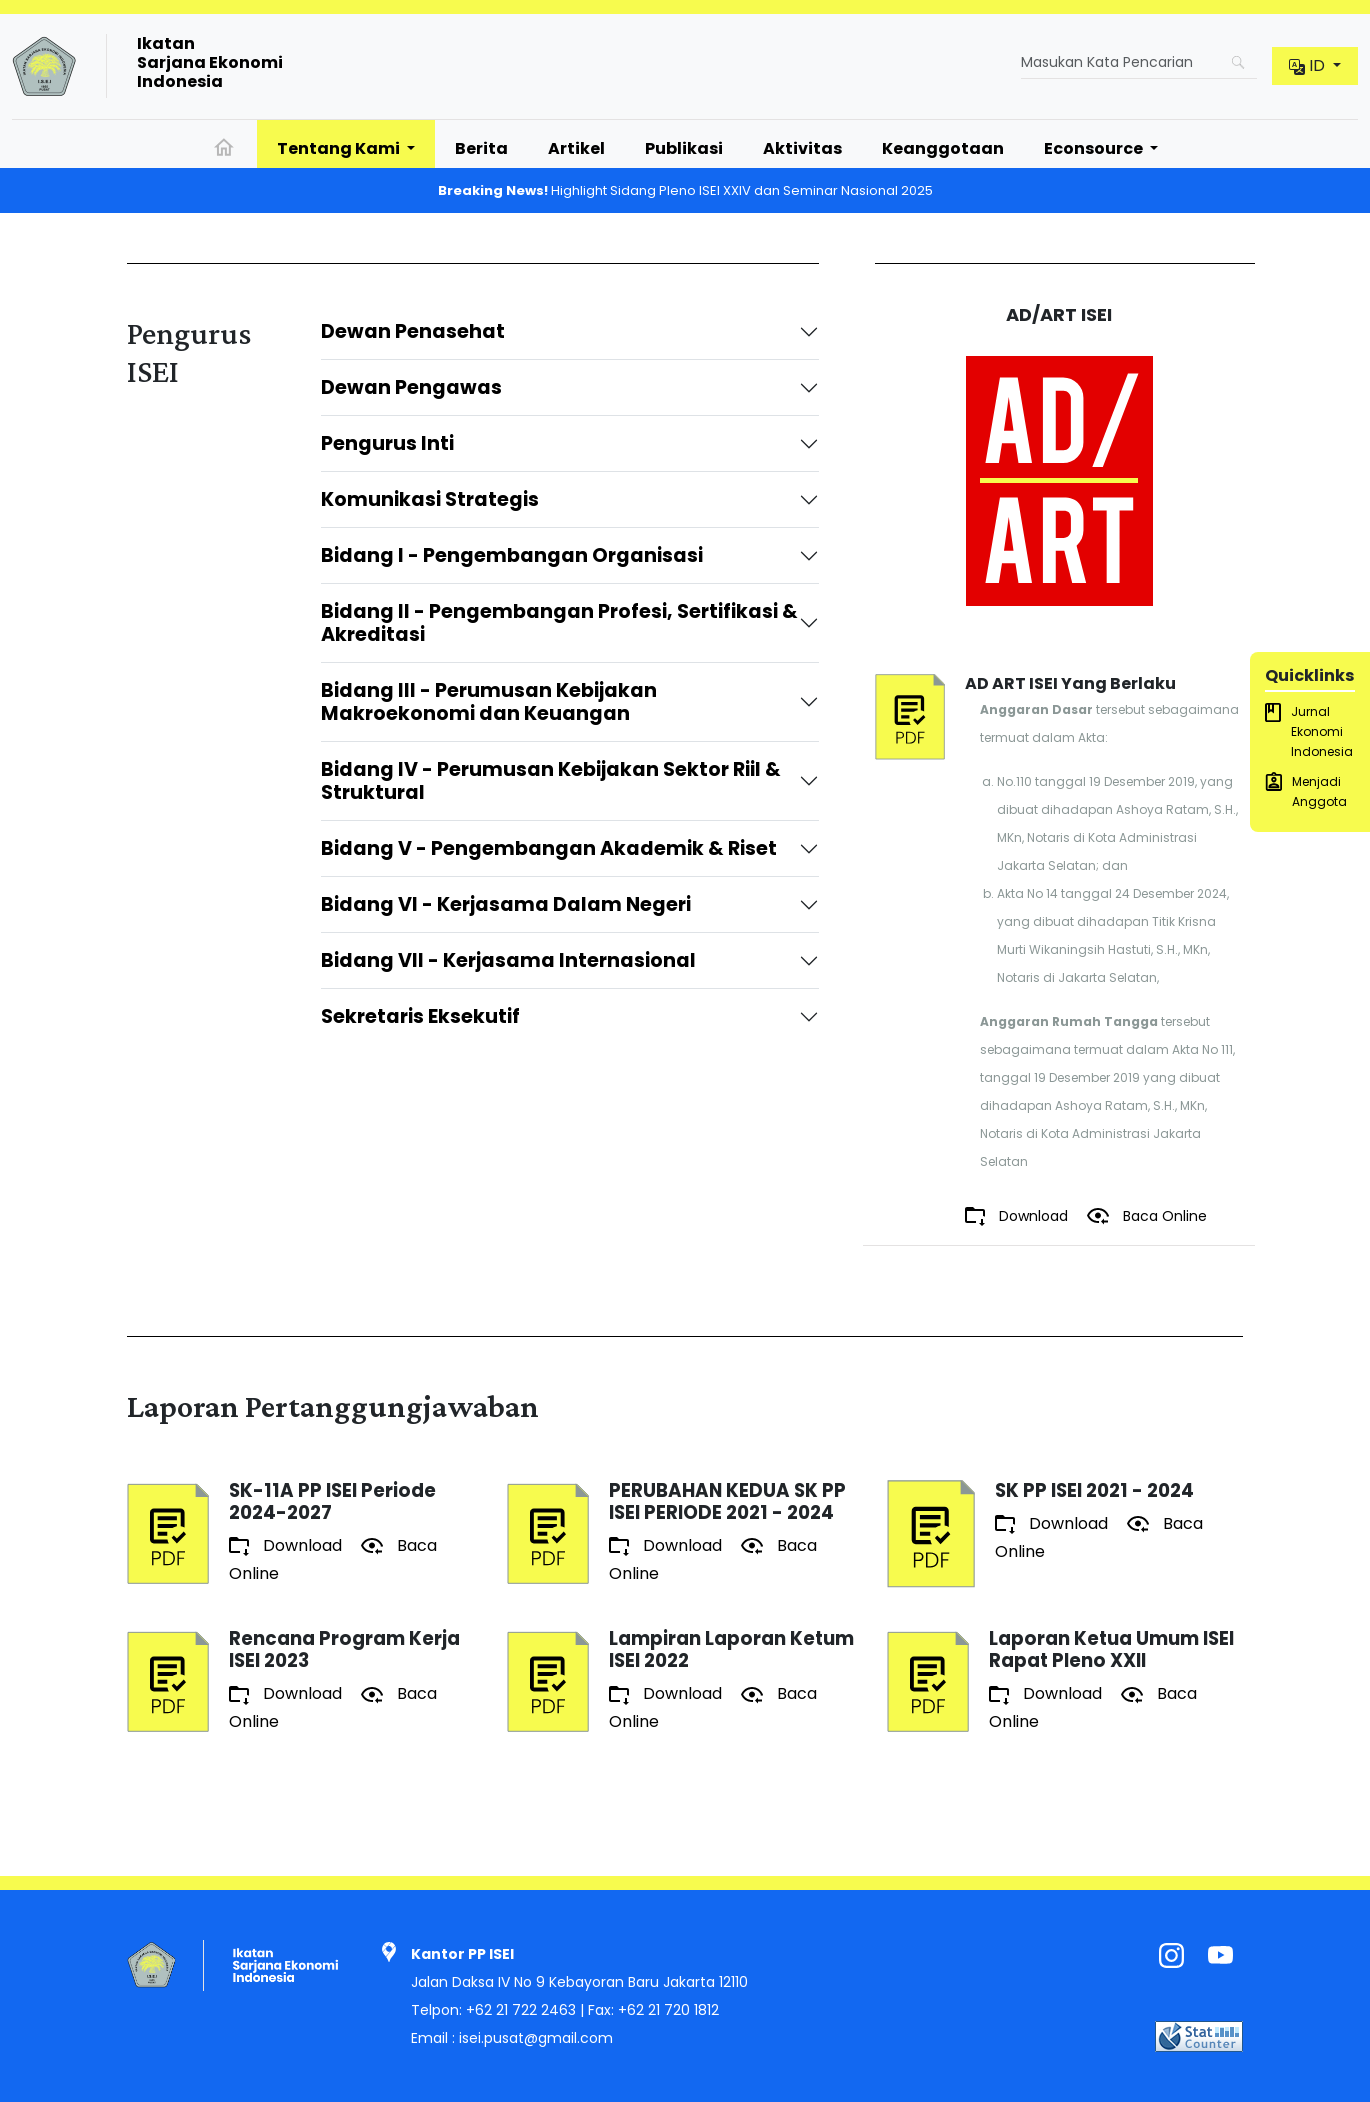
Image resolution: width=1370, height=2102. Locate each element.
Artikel (576, 148)
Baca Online (1147, 1216)
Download (1018, 1216)
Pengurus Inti (387, 443)
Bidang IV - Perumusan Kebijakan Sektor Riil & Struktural (551, 781)
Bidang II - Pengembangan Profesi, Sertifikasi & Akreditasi (559, 623)
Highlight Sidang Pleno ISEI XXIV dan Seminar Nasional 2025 (685, 190)
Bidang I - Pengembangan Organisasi (512, 555)
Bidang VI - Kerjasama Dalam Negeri (506, 904)
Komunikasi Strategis (430, 499)
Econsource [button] (1095, 148)
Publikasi (684, 148)
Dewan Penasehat (413, 331)
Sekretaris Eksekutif (422, 1016)
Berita (481, 148)
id (1309, 65)
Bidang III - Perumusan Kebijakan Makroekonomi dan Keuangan (489, 702)
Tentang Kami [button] (340, 148)
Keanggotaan (943, 148)
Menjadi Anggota (1306, 791)
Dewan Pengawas (411, 387)
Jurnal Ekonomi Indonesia (1309, 731)
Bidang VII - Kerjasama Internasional (510, 960)
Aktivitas (802, 148)
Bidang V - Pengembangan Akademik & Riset (549, 848)
